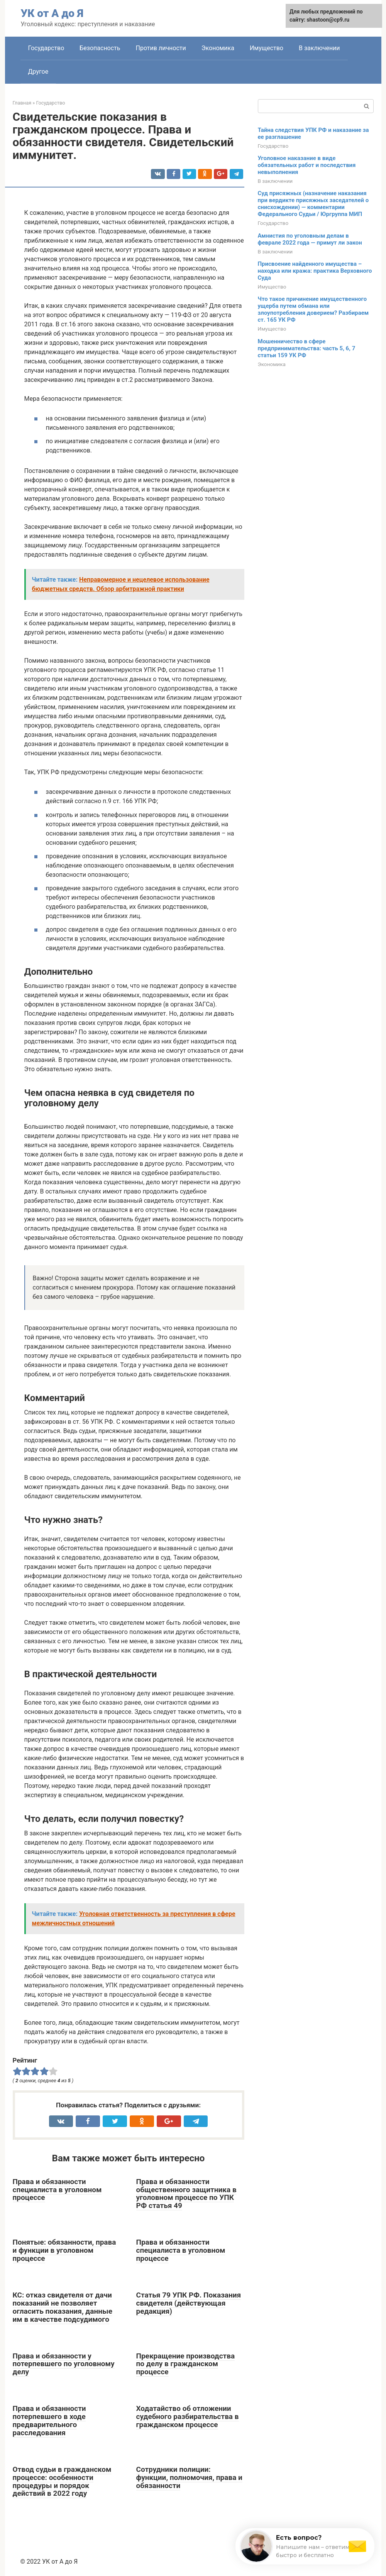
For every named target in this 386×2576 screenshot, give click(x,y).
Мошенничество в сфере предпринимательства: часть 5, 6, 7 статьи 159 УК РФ (307, 348)
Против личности (161, 48)
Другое (38, 71)
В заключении (319, 48)
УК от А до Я (52, 13)
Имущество (266, 48)
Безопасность (100, 48)
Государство (46, 48)
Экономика (217, 48)
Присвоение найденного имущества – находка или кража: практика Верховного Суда (315, 270)
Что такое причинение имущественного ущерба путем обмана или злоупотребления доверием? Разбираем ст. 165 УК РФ (313, 309)
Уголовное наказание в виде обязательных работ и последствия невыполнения (307, 165)
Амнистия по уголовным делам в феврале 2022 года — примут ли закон (310, 239)
